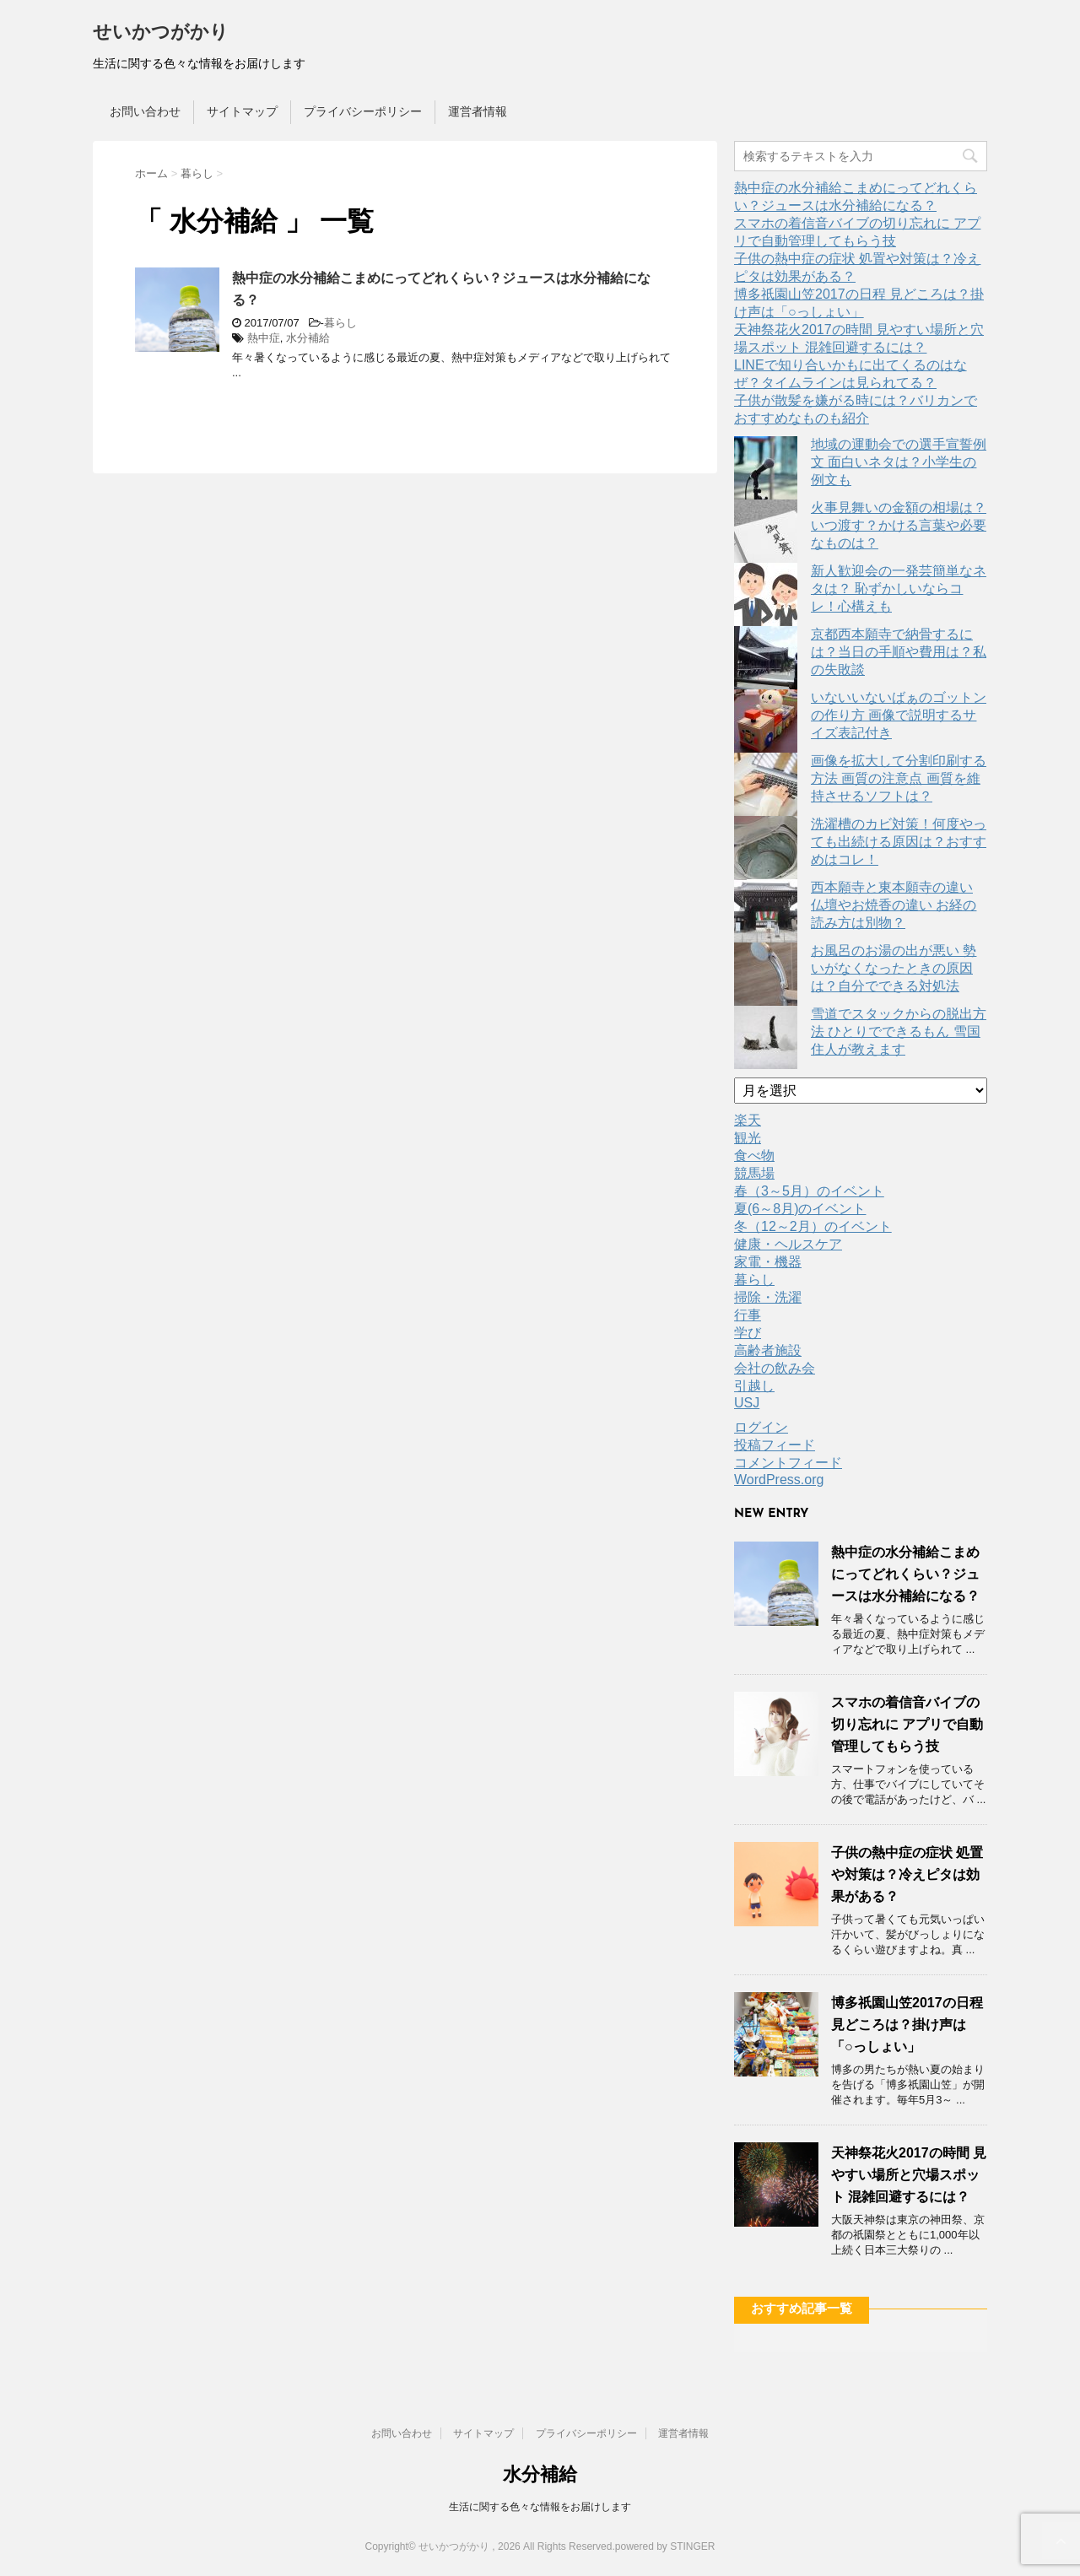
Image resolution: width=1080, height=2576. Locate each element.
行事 (747, 1315)
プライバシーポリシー (363, 111)
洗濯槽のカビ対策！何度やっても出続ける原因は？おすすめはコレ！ (898, 842)
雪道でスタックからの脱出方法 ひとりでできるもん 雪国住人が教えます (898, 1031)
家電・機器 (768, 1262)
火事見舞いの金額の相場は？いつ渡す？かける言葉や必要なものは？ (898, 525)
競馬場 (754, 1173)
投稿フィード (774, 1445)
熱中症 (263, 338)
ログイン (761, 1427)
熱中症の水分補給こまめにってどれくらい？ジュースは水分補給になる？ (905, 1574)
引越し (754, 1386)
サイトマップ (242, 111)
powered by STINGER (665, 2546)
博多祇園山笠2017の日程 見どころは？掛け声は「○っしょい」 (907, 2024)
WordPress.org (779, 1479)
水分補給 (308, 338)
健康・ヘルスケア (788, 1244)
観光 (747, 1138)
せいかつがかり (161, 33)
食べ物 (754, 1155)
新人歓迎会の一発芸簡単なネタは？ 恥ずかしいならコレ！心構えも (898, 588)
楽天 (747, 1120)
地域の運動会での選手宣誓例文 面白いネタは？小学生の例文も (898, 462)
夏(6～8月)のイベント (800, 1209)
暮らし (340, 322)
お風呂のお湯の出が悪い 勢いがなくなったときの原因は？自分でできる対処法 (893, 968)
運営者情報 (477, 111)
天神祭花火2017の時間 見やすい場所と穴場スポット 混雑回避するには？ (908, 2175)
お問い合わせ (145, 111)
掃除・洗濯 (768, 1297)
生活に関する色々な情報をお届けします (540, 2507)
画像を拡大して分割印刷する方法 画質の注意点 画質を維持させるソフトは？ (898, 778)
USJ (746, 1403)
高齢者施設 (768, 1350)
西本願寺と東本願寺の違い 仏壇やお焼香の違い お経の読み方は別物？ (893, 905)
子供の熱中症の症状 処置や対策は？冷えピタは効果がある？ (907, 1874)
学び (747, 1333)
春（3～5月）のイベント (809, 1191)
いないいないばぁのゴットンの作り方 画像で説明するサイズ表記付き (898, 715)
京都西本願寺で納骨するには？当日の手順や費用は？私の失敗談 (898, 652)
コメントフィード (788, 1462)
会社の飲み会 (774, 1368)
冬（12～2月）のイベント (813, 1226)
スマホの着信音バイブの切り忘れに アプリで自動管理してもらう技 (907, 1724)
